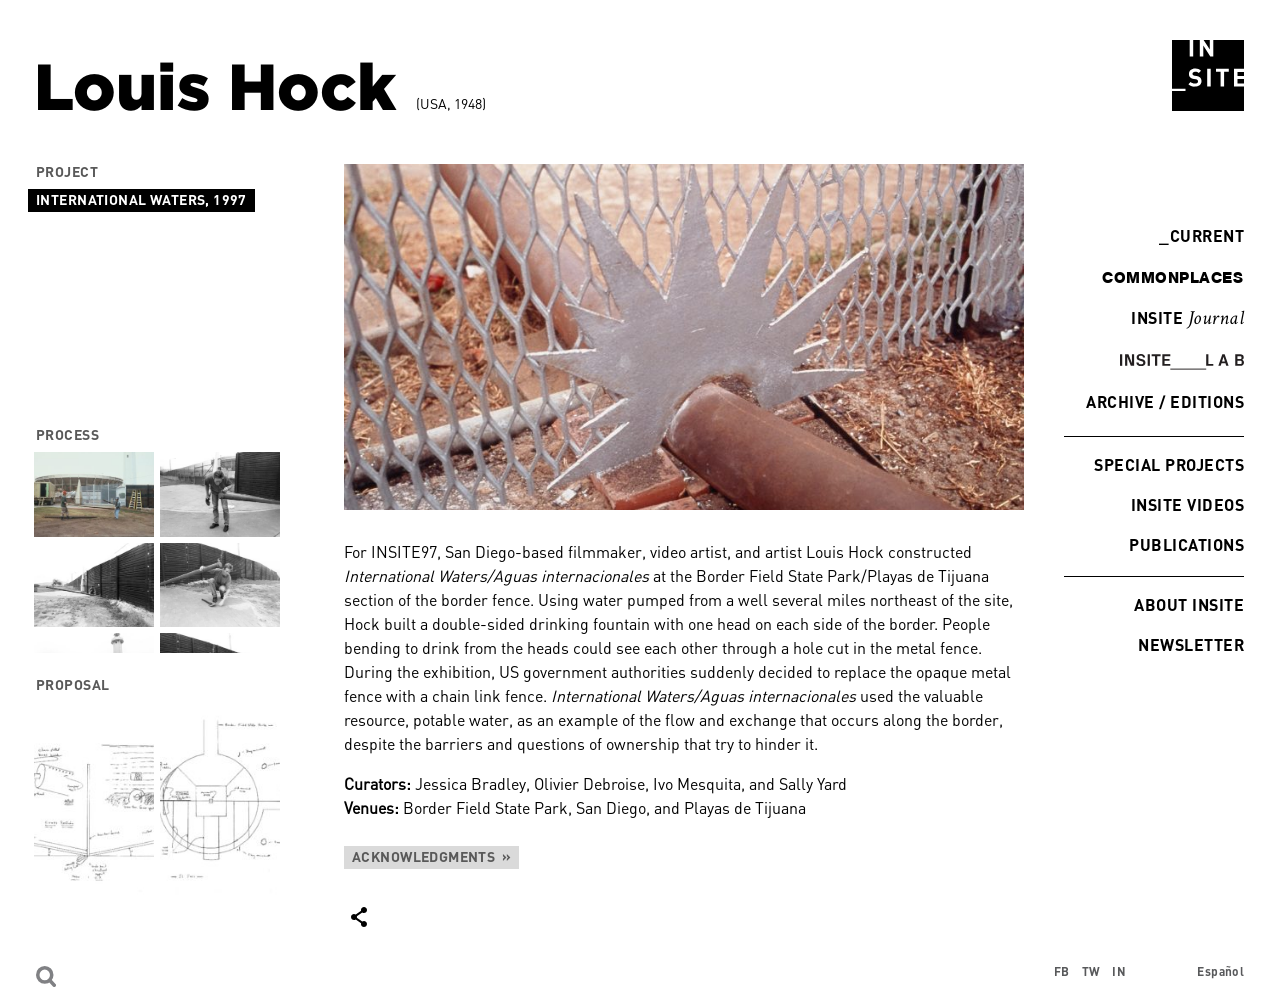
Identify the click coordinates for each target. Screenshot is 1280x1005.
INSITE (1187, 319)
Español (1220, 971)
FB (1062, 971)
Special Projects (1169, 464)
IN (1119, 971)
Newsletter (1191, 644)
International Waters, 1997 (141, 199)
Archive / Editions (1165, 401)
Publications (1186, 544)
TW (1091, 971)
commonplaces (1172, 277)
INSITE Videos (1187, 504)
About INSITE (1189, 604)
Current (1201, 235)
